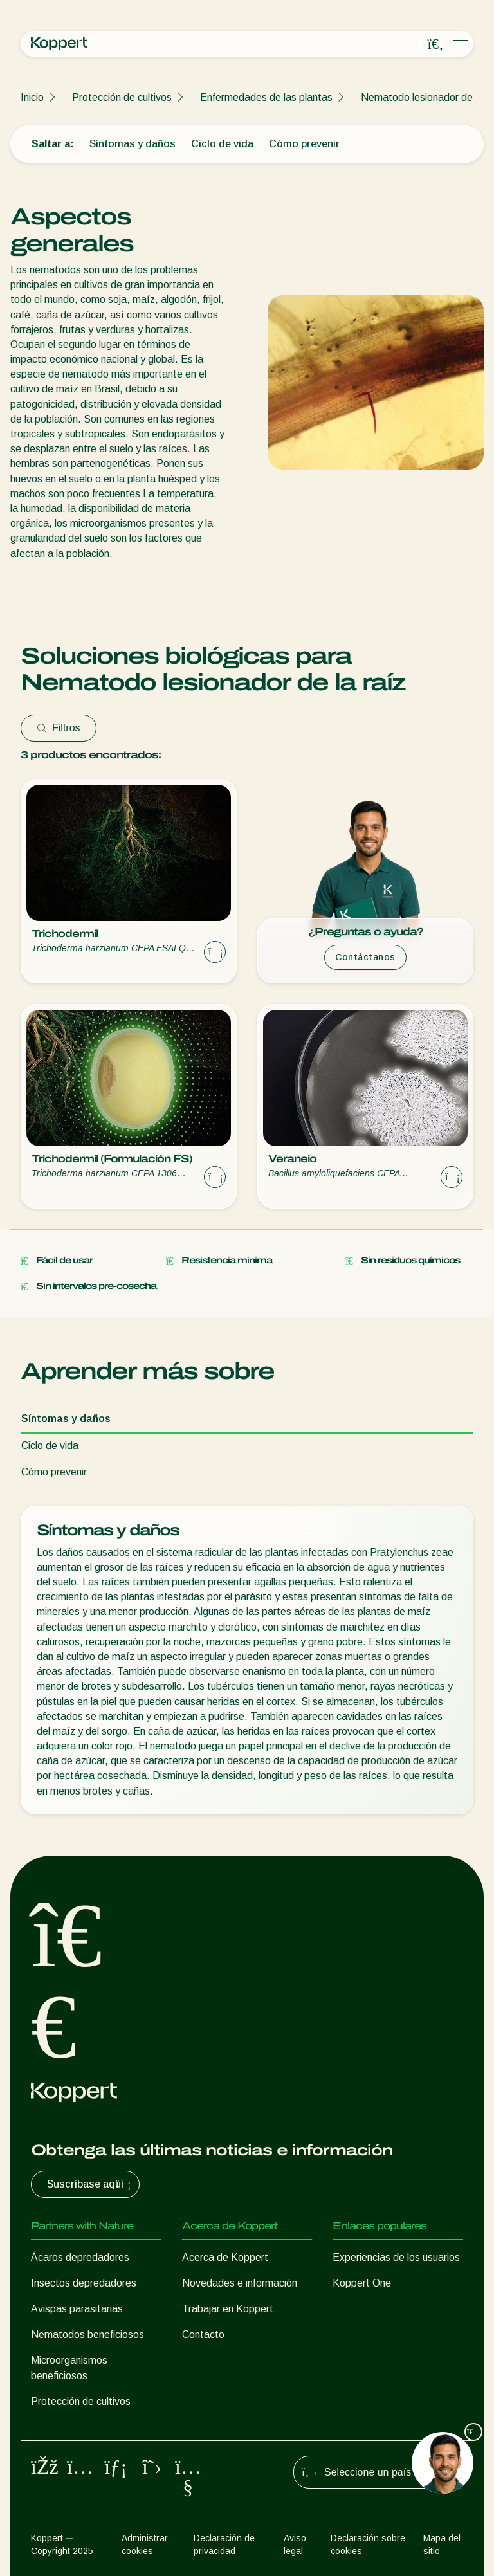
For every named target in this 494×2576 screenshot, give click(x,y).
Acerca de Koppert (225, 2257)
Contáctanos (365, 957)
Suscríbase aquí (90, 2184)
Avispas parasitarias (77, 2308)
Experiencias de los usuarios (396, 2257)
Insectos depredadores (83, 2283)
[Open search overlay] (435, 44)
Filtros (58, 727)
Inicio (32, 97)
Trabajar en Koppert (227, 2308)
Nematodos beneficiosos (87, 2334)
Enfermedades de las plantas (266, 97)
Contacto (203, 2334)
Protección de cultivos (122, 97)
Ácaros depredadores (80, 2257)
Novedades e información (239, 2283)
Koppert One (362, 2283)
